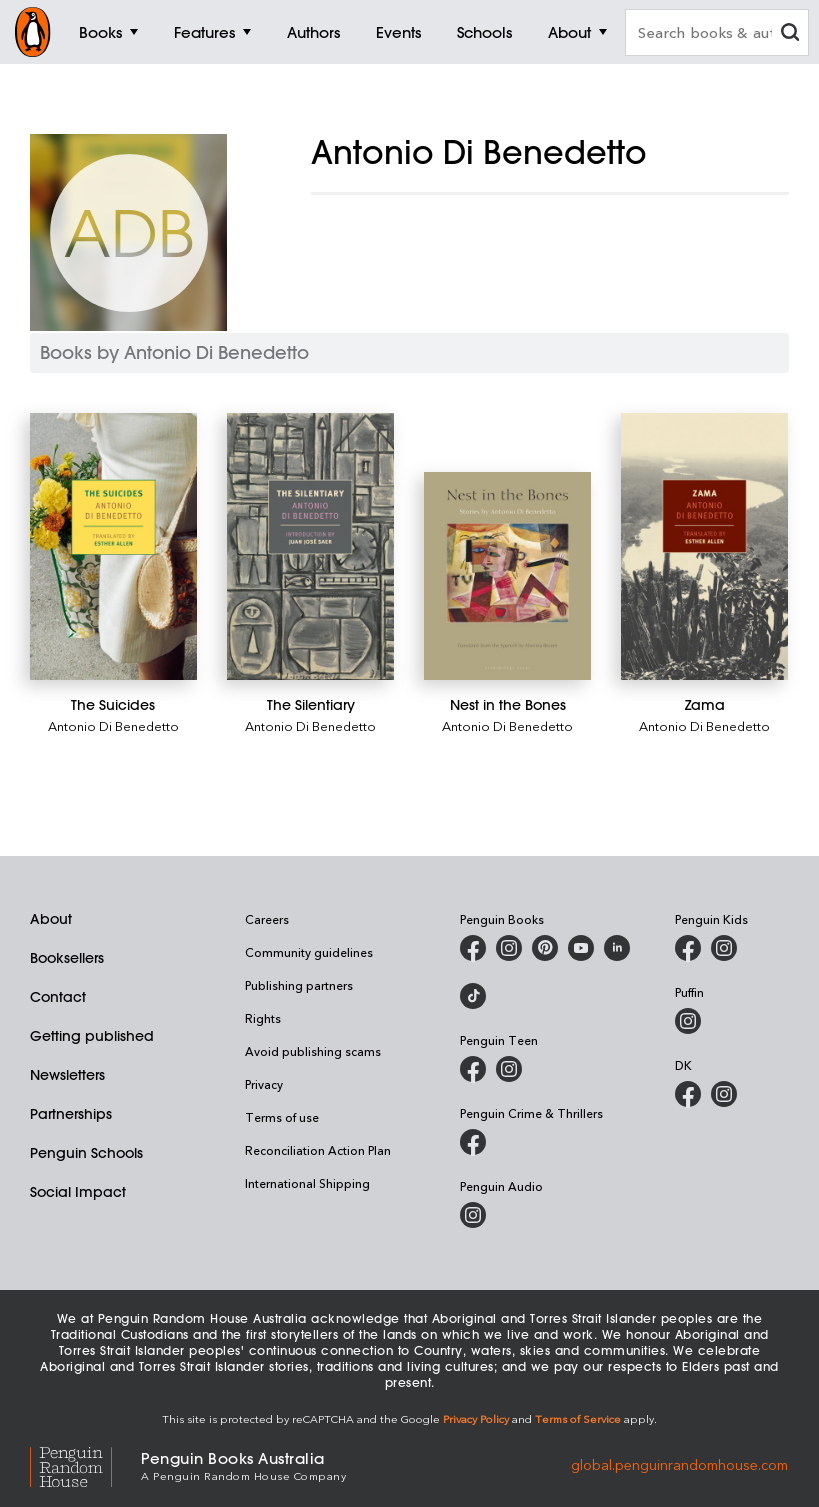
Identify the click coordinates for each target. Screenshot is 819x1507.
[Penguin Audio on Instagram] (473, 1215)
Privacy (264, 1084)
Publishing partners (299, 985)
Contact (58, 997)
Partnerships (71, 1114)
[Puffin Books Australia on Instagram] (688, 1021)
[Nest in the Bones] (507, 576)
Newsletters (67, 1075)
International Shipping (307, 1183)
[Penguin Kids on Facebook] (688, 948)
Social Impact (78, 1192)
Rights (263, 1018)
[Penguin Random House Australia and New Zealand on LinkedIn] (617, 948)
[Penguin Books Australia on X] (545, 948)
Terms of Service (578, 1418)
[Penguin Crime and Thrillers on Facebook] (473, 1142)
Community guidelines (309, 952)
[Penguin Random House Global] (85, 1464)
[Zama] (704, 546)
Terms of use (282, 1117)
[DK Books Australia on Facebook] (688, 1094)
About (51, 919)
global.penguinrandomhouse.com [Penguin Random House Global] (679, 1464)
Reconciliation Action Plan (318, 1150)
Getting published (92, 1036)
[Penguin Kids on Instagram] (724, 948)
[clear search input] (790, 34)
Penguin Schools (86, 1153)
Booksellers (67, 958)
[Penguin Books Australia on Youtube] (581, 948)
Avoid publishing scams (313, 1051)
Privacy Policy (476, 1418)
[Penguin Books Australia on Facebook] (473, 948)
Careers (267, 919)
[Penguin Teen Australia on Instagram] (509, 1069)
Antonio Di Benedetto (113, 725)
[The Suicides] (113, 546)
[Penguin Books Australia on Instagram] (509, 948)
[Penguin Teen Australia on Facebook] (473, 1069)
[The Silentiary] (310, 546)
